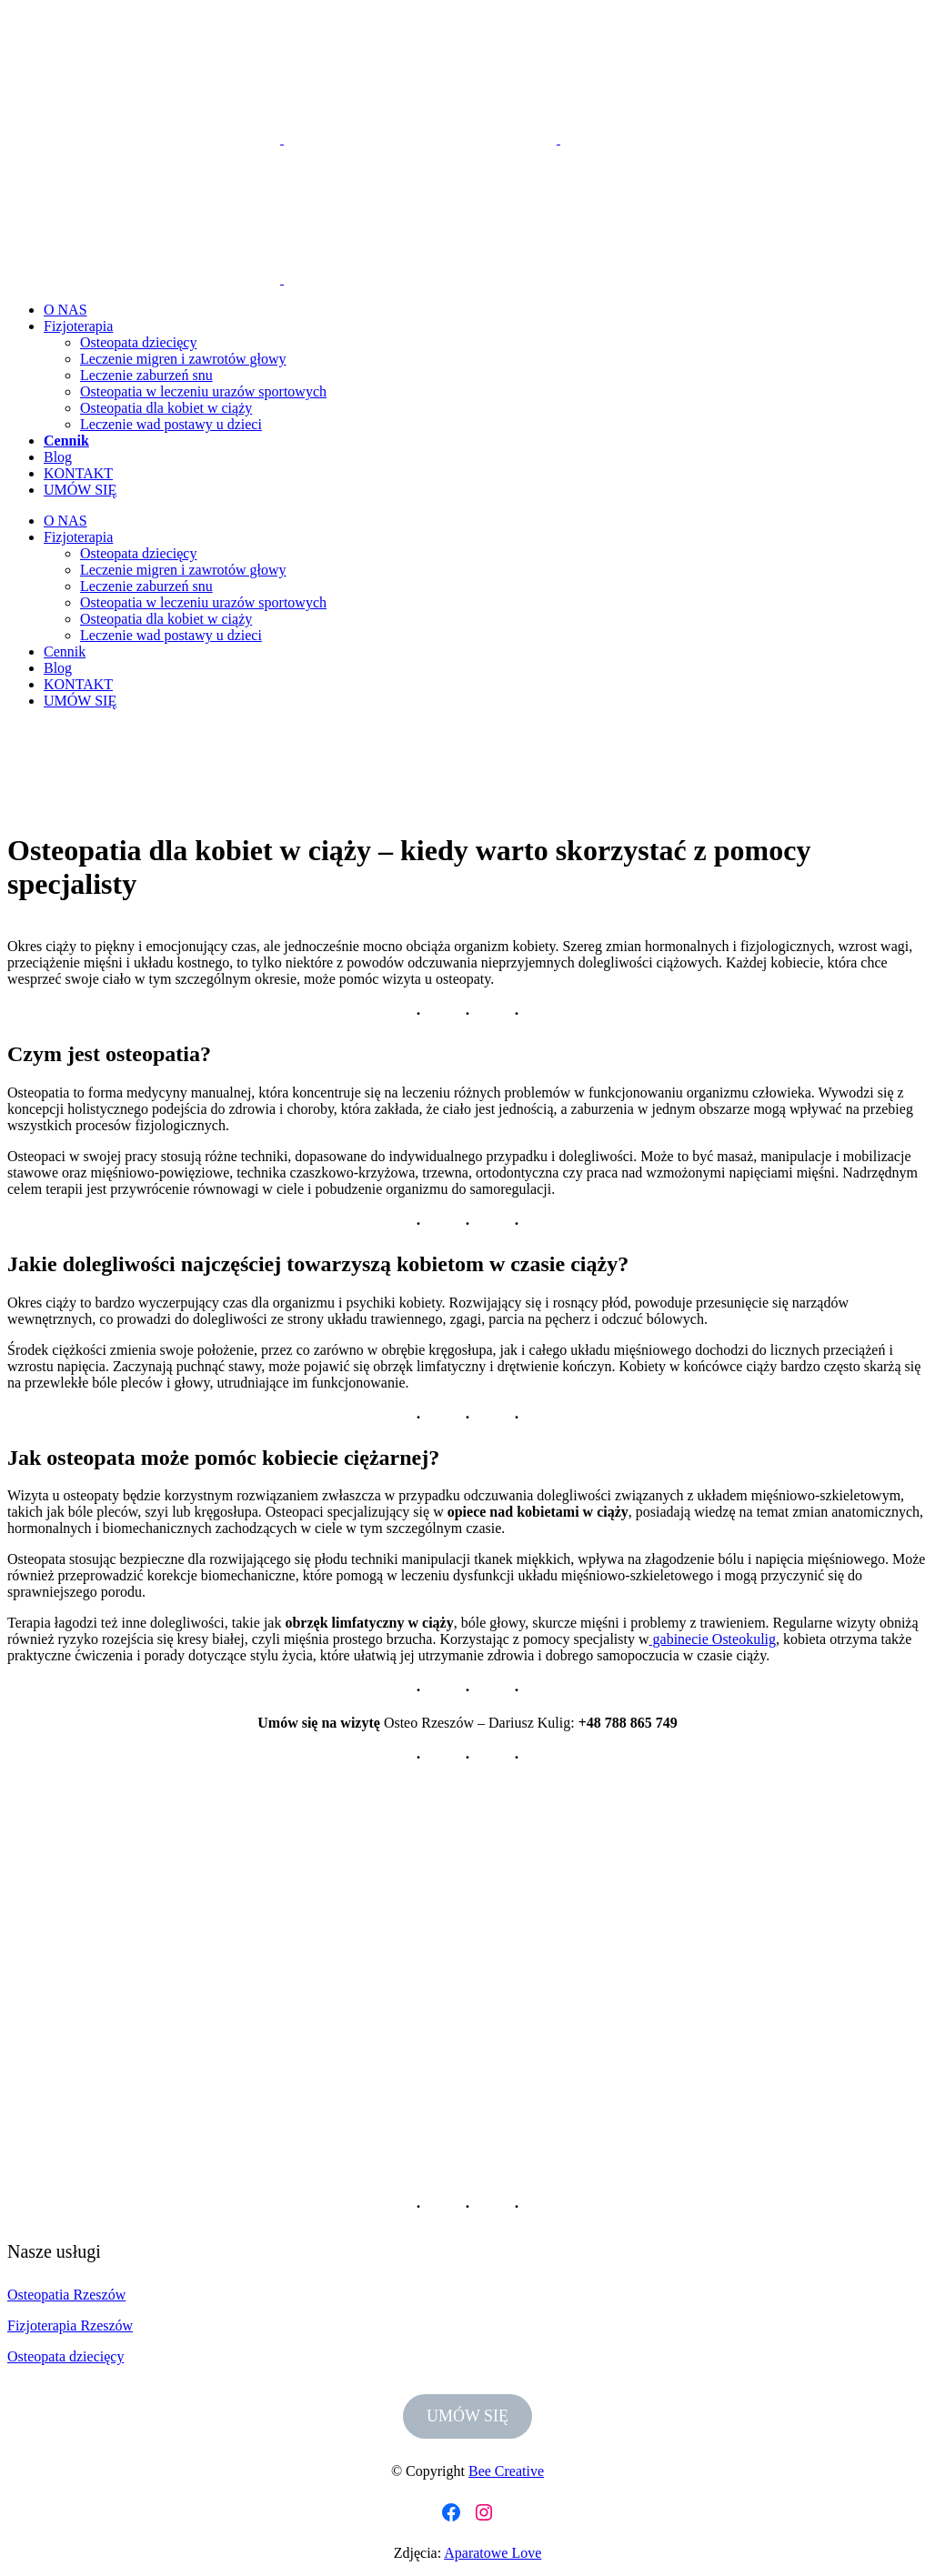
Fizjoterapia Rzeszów (70, 2325)
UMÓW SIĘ (467, 2416)
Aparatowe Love (492, 2553)
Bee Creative (506, 2471)
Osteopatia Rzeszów (66, 2294)
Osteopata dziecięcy (65, 2356)
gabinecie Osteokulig (713, 1639)
